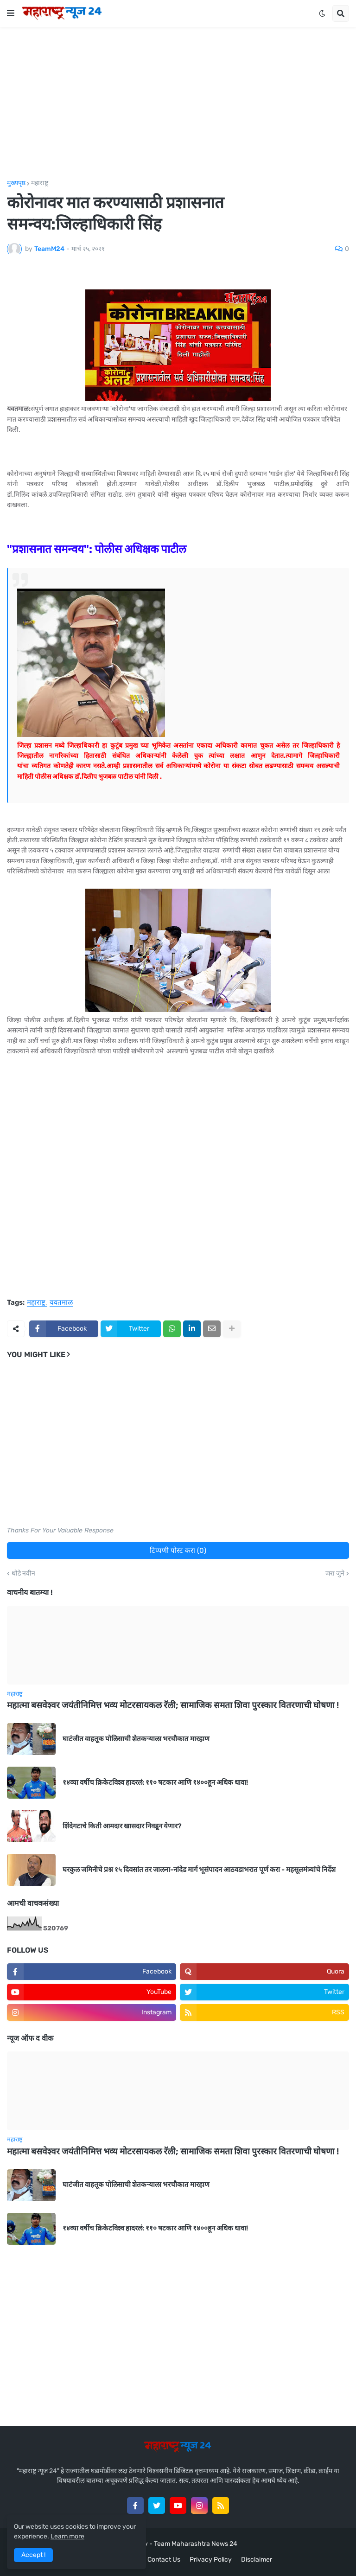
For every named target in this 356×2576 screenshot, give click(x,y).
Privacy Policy (211, 2559)
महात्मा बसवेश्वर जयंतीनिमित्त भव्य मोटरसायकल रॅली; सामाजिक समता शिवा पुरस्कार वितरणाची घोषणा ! (173, 1705)
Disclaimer (256, 2559)
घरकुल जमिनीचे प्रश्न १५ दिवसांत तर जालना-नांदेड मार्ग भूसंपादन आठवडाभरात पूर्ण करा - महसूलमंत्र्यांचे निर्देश (199, 1869)
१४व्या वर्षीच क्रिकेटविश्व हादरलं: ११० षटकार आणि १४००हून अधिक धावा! (155, 1782)
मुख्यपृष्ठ (16, 183)
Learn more (67, 2536)
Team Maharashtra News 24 (195, 2544)
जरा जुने (334, 1573)
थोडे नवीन (23, 1573)
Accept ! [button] (33, 2555)
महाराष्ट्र (39, 183)
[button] (10, 13)
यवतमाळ (61, 1303)
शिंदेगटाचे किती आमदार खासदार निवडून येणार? (122, 1826)
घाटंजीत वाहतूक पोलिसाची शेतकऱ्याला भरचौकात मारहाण (136, 1739)
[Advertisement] (178, 103)
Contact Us (163, 2559)
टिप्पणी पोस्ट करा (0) (178, 1550)
